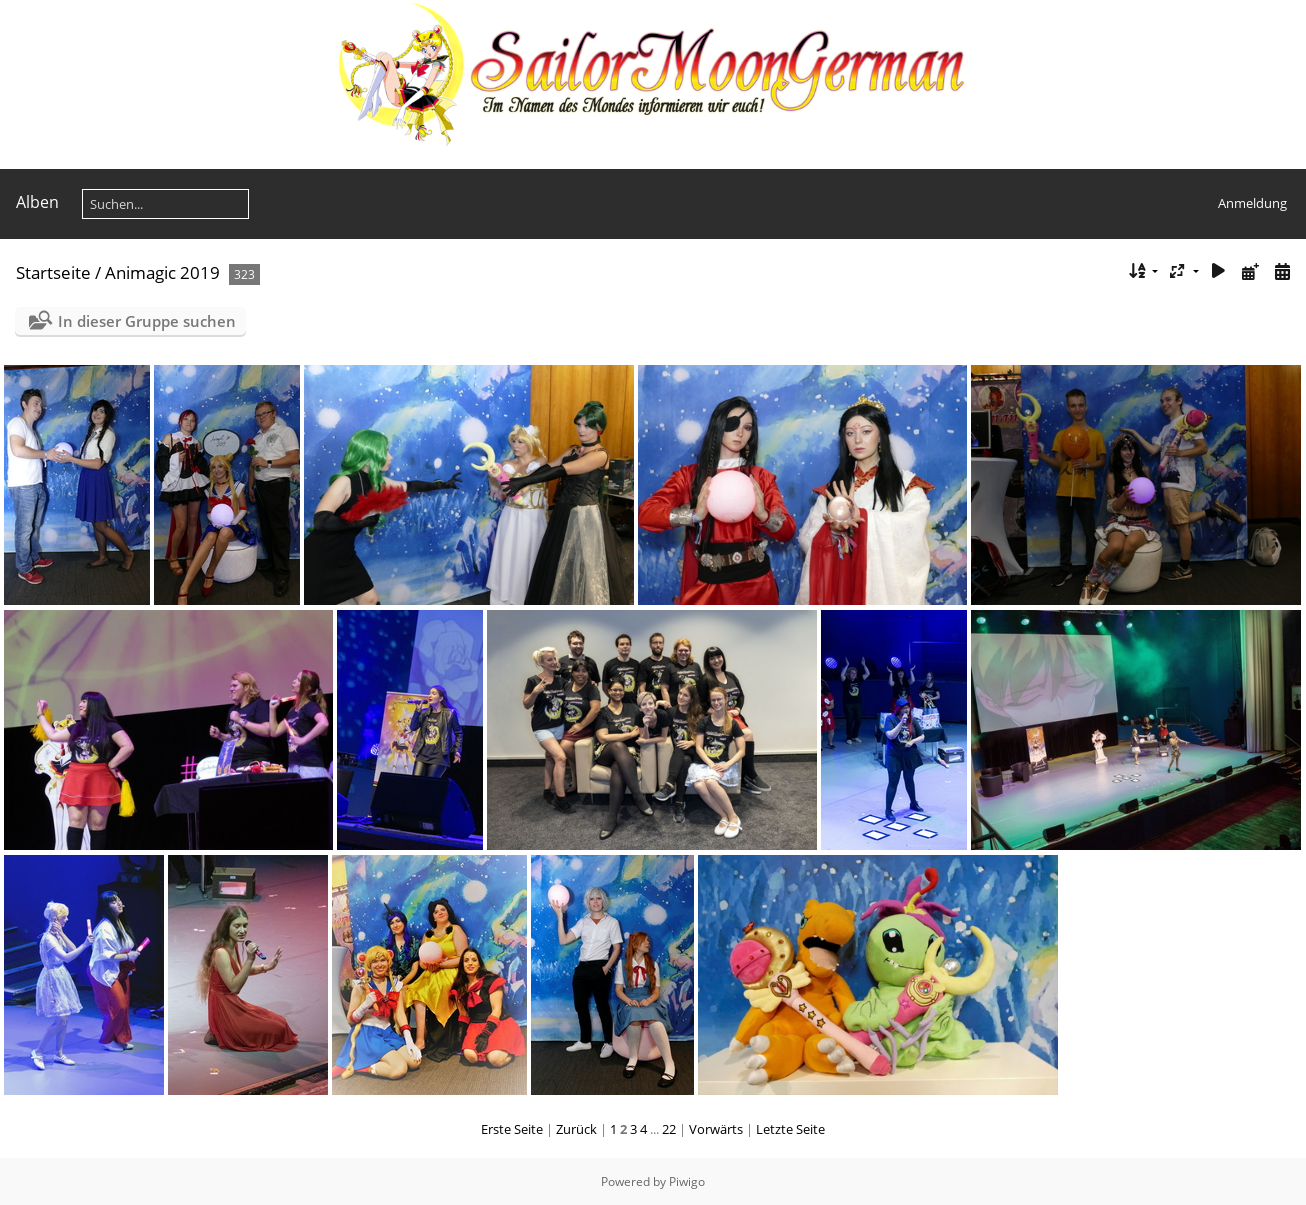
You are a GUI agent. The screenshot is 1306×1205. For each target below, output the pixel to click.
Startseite (53, 272)
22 (669, 1129)
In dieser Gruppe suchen (147, 321)
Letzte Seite (790, 1129)
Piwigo (687, 1181)
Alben (37, 202)
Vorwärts (716, 1129)
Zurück (576, 1129)
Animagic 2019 (162, 272)
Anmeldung (1252, 203)
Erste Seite (512, 1129)
